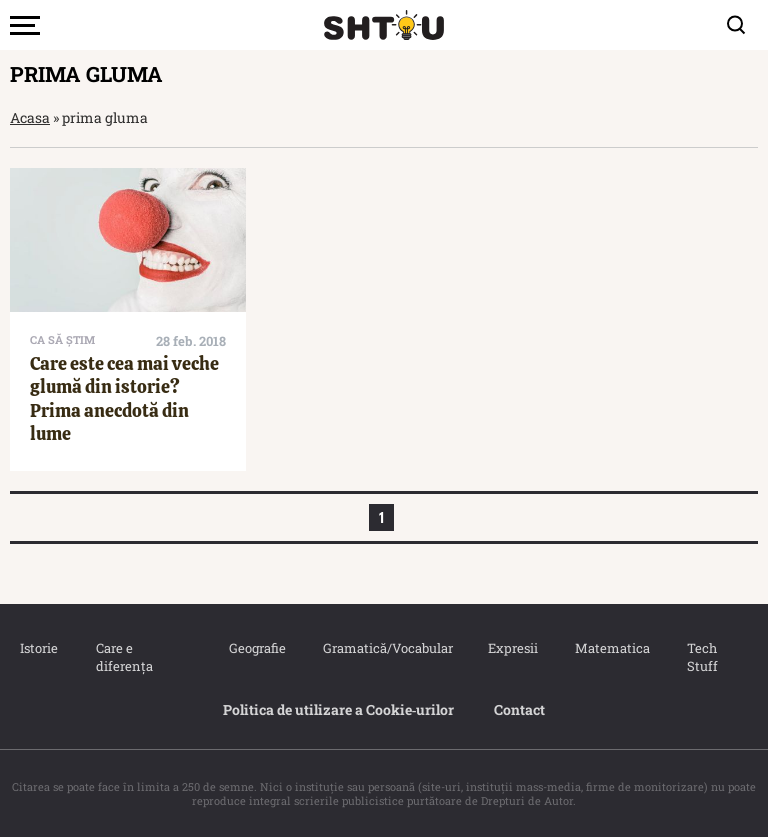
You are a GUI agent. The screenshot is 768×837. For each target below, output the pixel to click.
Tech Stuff (702, 657)
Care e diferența (124, 657)
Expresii (512, 648)
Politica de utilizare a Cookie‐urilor (339, 709)
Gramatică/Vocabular (385, 648)
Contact (519, 709)
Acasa (30, 117)
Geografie (256, 648)
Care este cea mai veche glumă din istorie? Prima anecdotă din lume (124, 398)
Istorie (38, 648)
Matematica (611, 648)
